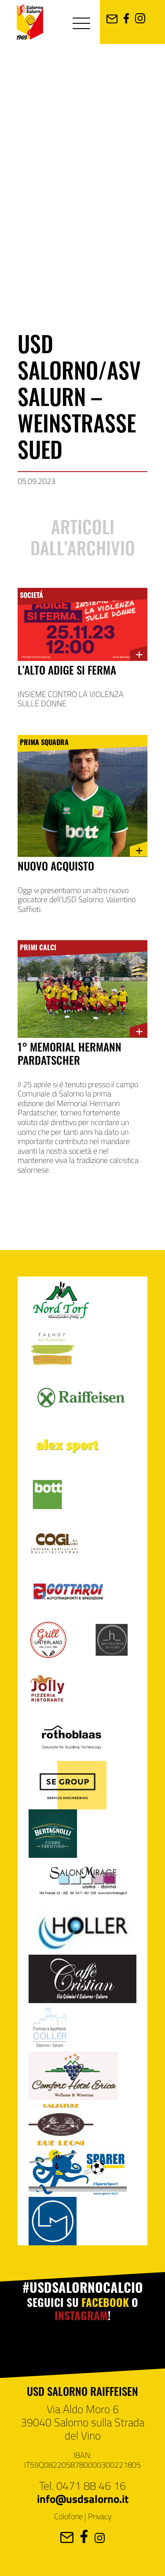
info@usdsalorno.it (82, 2498)
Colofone (68, 2516)
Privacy (99, 2516)
